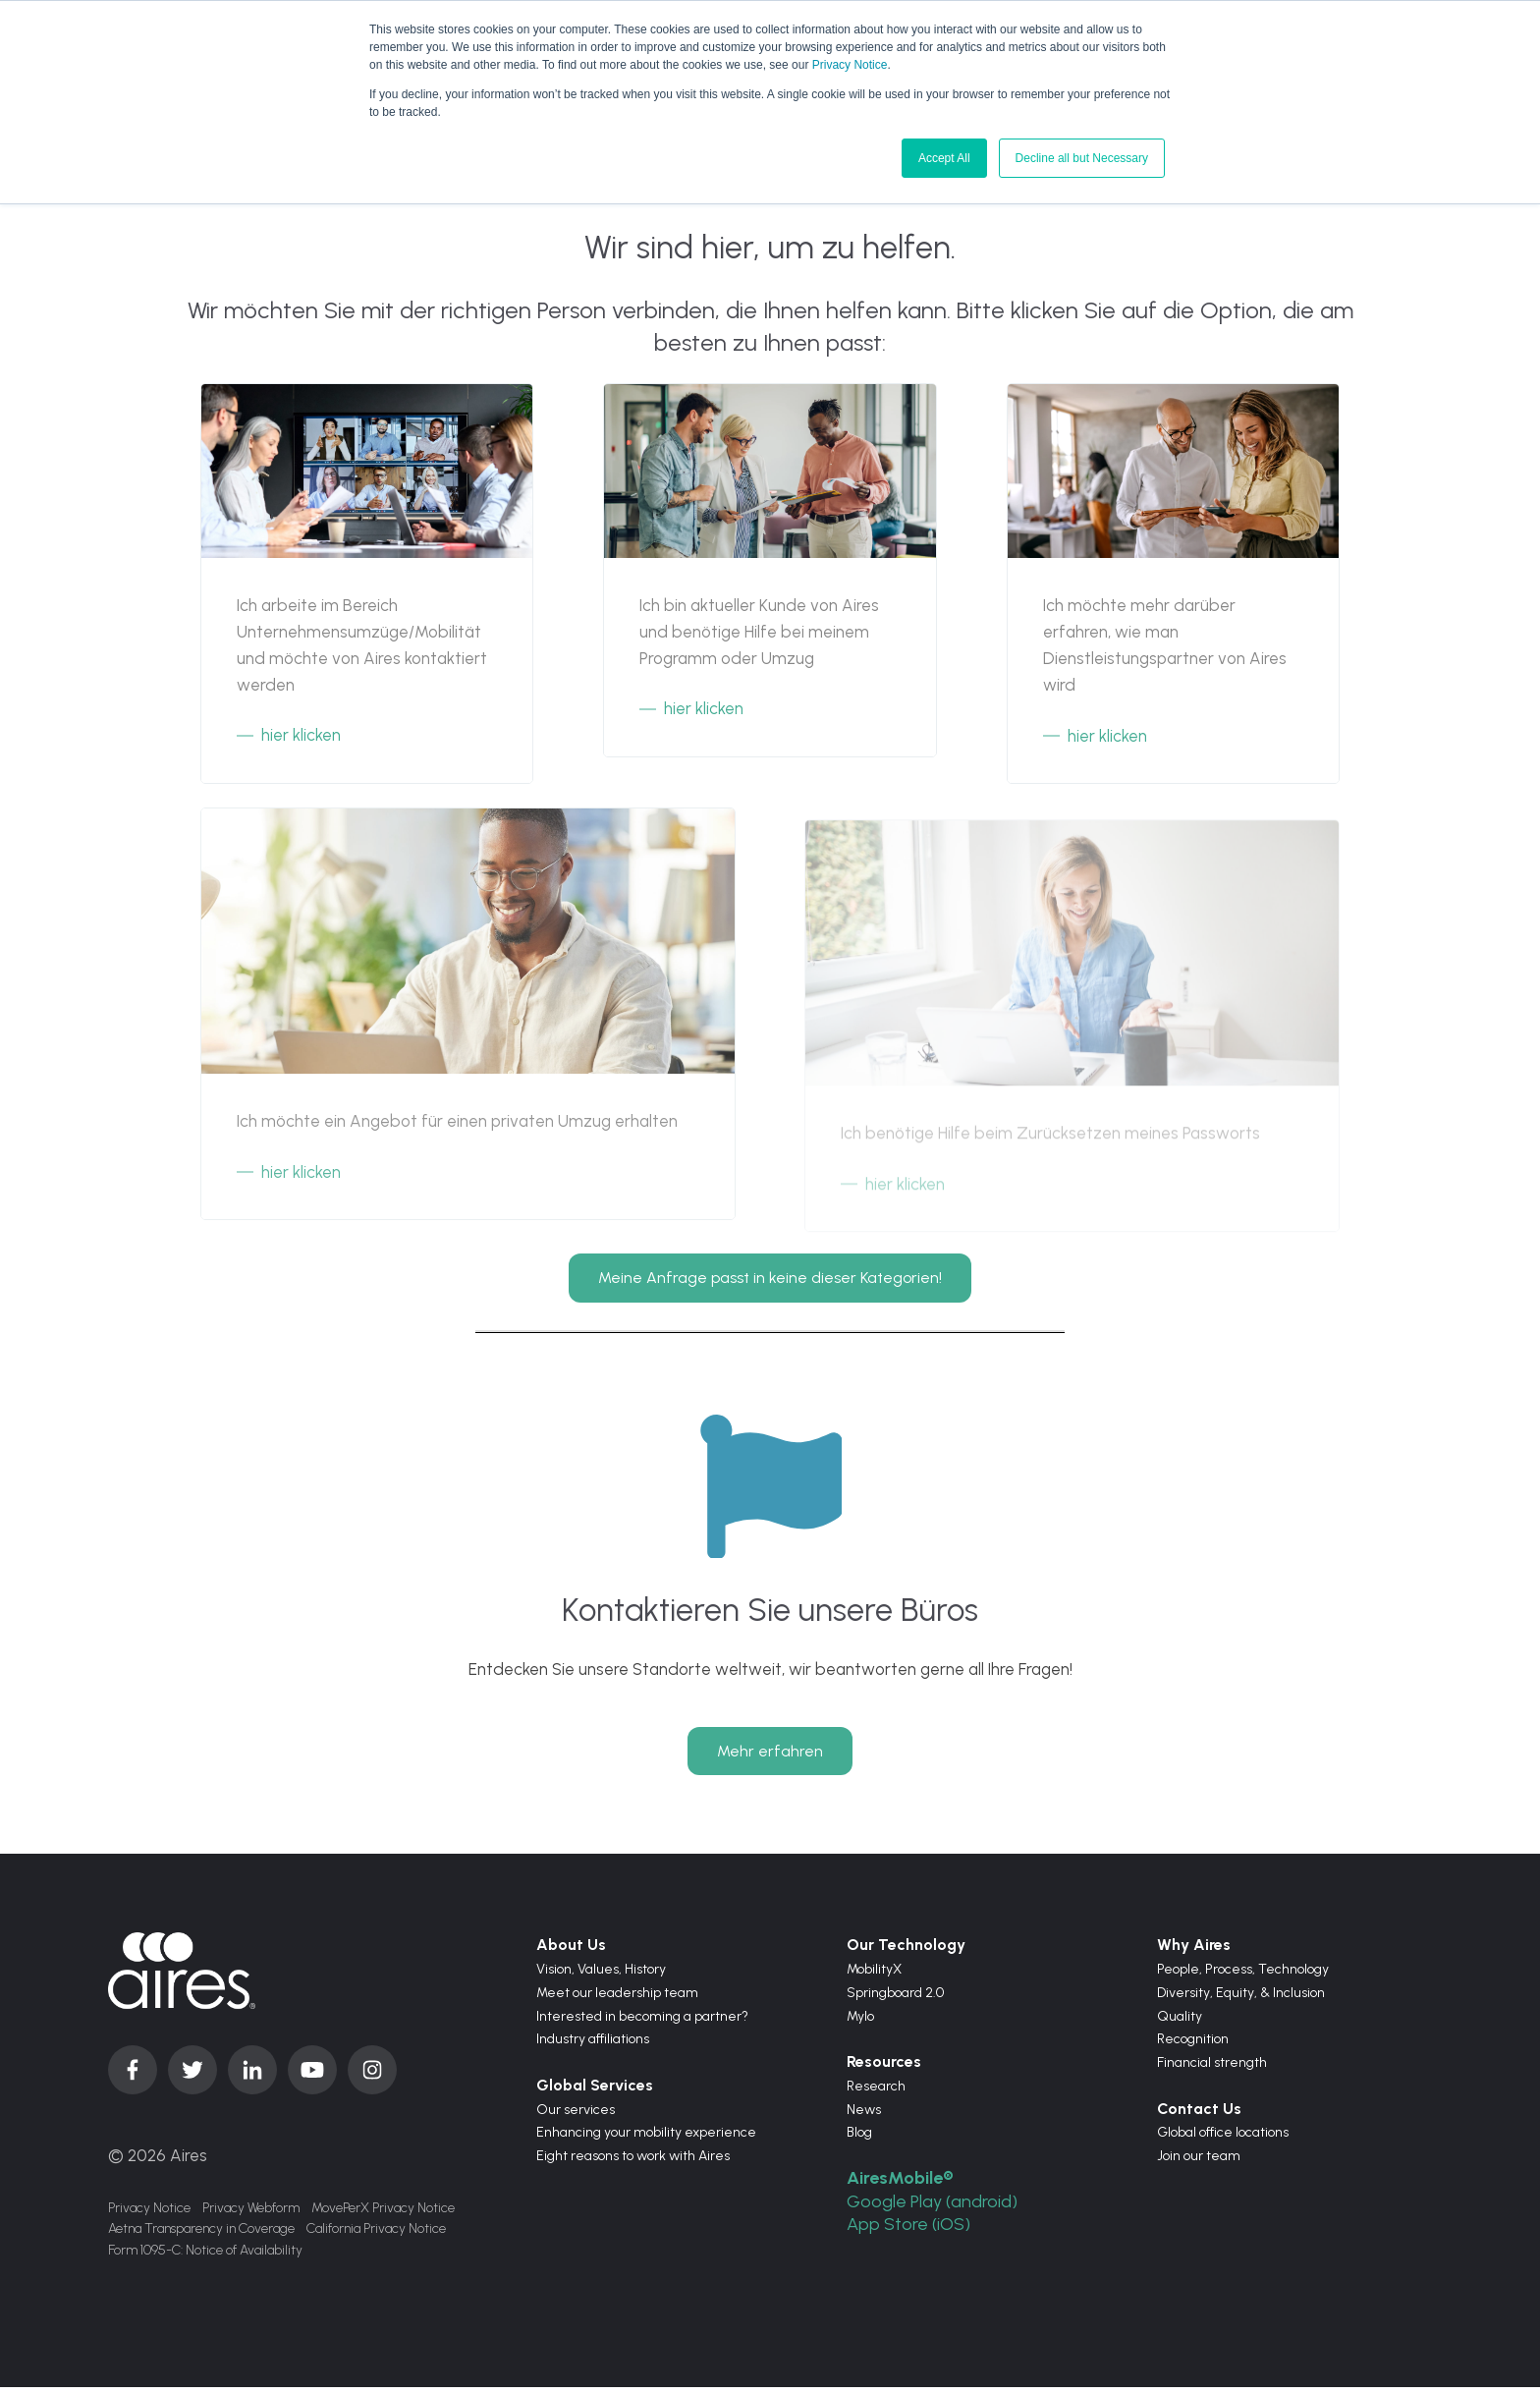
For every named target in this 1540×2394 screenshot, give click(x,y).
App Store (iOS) (911, 2230)
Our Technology (906, 1951)
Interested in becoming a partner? (642, 2022)
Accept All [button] (944, 158)
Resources (884, 2068)
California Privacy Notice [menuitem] (376, 2237)
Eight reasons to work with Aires (633, 2162)
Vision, (557, 1976)
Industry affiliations (592, 2045)
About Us (571, 1951)
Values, (601, 1976)
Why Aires (1194, 1951)
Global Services (594, 2092)
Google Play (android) (935, 2207)
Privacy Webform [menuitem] (251, 2213)
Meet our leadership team (617, 1998)
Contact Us (1199, 2114)
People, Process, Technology (1243, 1976)
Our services (575, 2115)
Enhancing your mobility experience (646, 2139)
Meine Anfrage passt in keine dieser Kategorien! (770, 1269)
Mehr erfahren (770, 1757)
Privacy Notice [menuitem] (149, 2213)
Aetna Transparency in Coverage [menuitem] (201, 2237)
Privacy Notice (850, 65)
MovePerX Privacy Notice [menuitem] (383, 2213)
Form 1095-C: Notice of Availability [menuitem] (205, 2261)
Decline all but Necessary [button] (1082, 158)
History (645, 1976)
